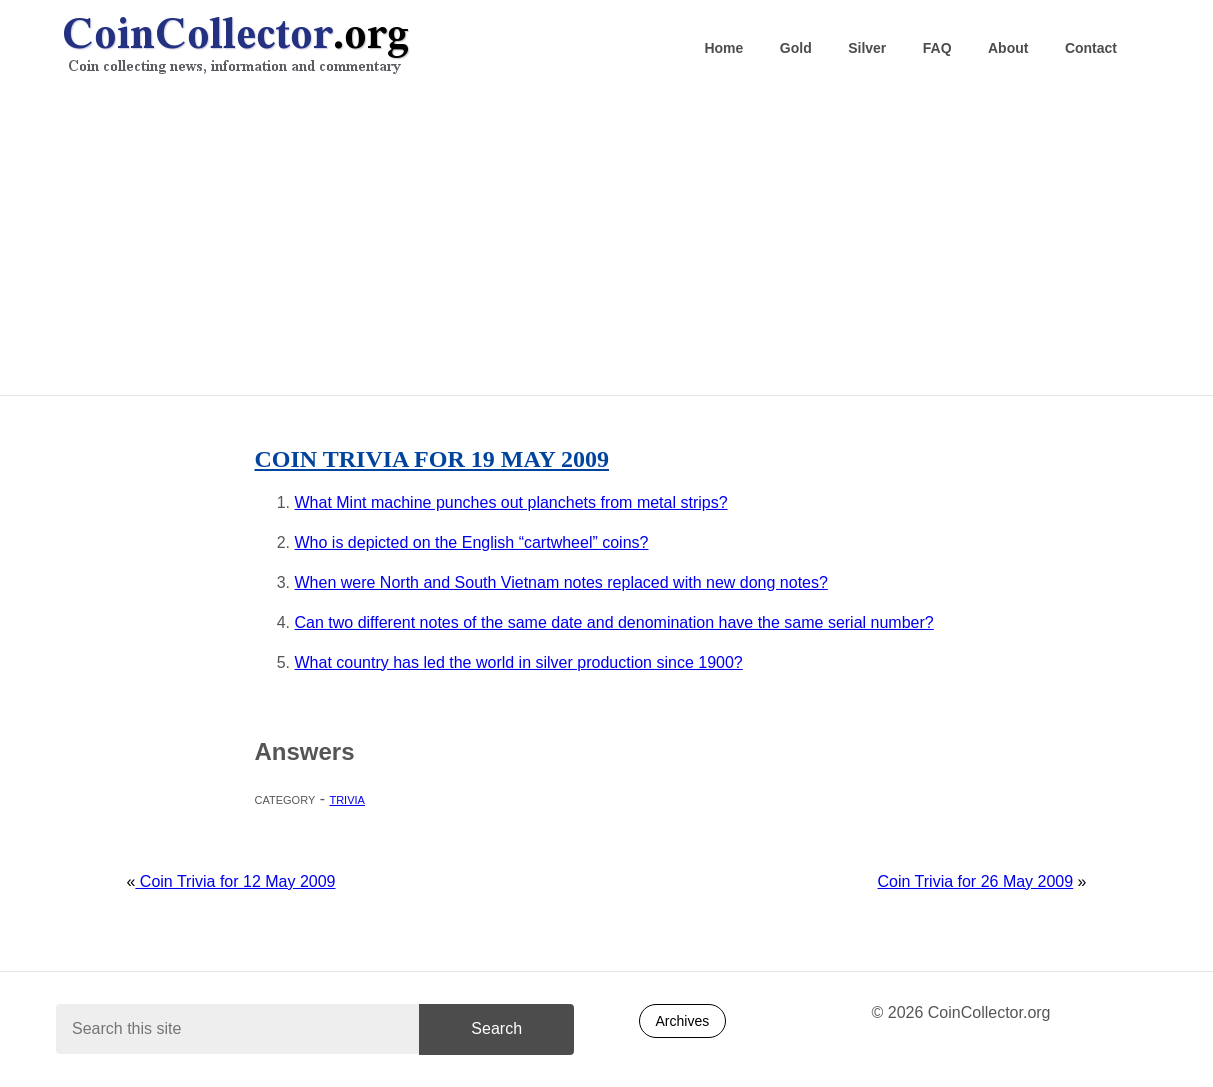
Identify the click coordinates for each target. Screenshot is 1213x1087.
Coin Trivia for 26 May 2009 (976, 881)
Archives (683, 1021)
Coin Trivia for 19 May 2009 (432, 459)
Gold (796, 48)
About (1008, 48)
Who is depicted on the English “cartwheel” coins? (472, 542)
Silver (867, 48)
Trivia (346, 798)
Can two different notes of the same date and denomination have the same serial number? (614, 622)
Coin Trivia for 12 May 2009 (235, 881)
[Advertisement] (606, 241)
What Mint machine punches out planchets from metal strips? (511, 502)
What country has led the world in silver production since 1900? (519, 662)
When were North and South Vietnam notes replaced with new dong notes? (561, 582)
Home (723, 48)
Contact (1091, 48)
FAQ (937, 48)
